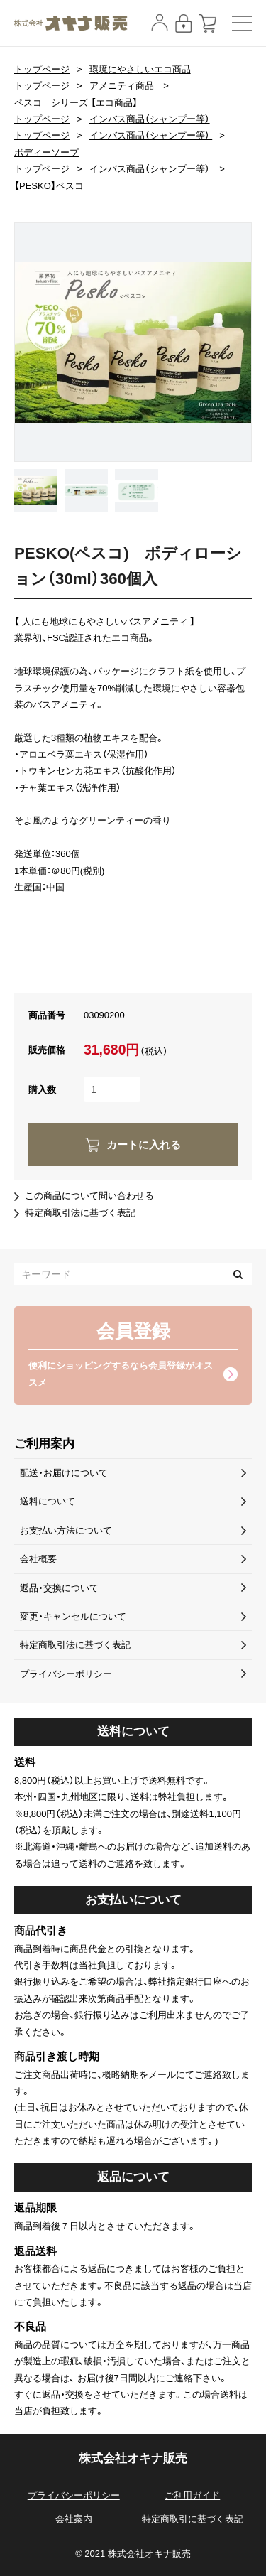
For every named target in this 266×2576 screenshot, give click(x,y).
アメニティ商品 (123, 85)
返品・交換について (59, 1588)
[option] (133, 342)
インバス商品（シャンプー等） (149, 119)
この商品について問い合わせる (89, 1195)
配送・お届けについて (64, 1472)
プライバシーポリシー (66, 1674)
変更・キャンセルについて (73, 1616)
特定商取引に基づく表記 (192, 2518)
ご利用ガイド (192, 2495)
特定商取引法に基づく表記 (80, 1212)
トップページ (42, 69)
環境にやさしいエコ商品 (140, 69)
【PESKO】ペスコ (49, 185)
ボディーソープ (46, 152)
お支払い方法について (66, 1530)
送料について (47, 1501)
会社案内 (73, 2518)
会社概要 (38, 1558)
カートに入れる (143, 1144)
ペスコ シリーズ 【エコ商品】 (76, 102)
